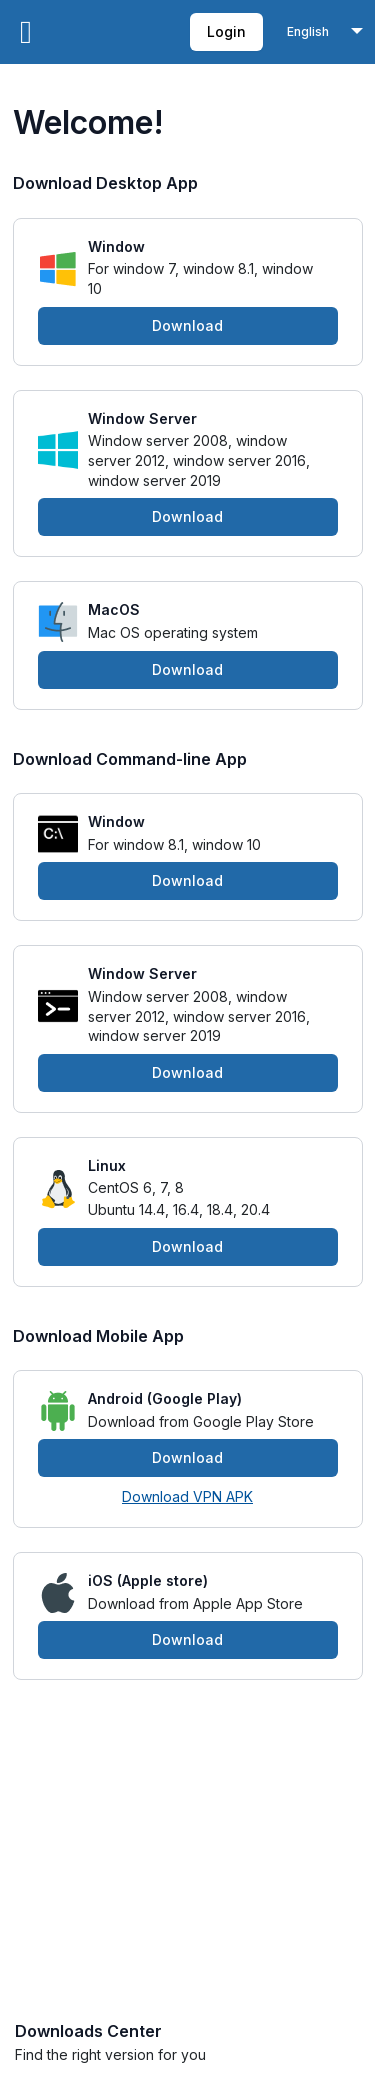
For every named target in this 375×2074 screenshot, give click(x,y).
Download (187, 325)
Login (226, 31)
